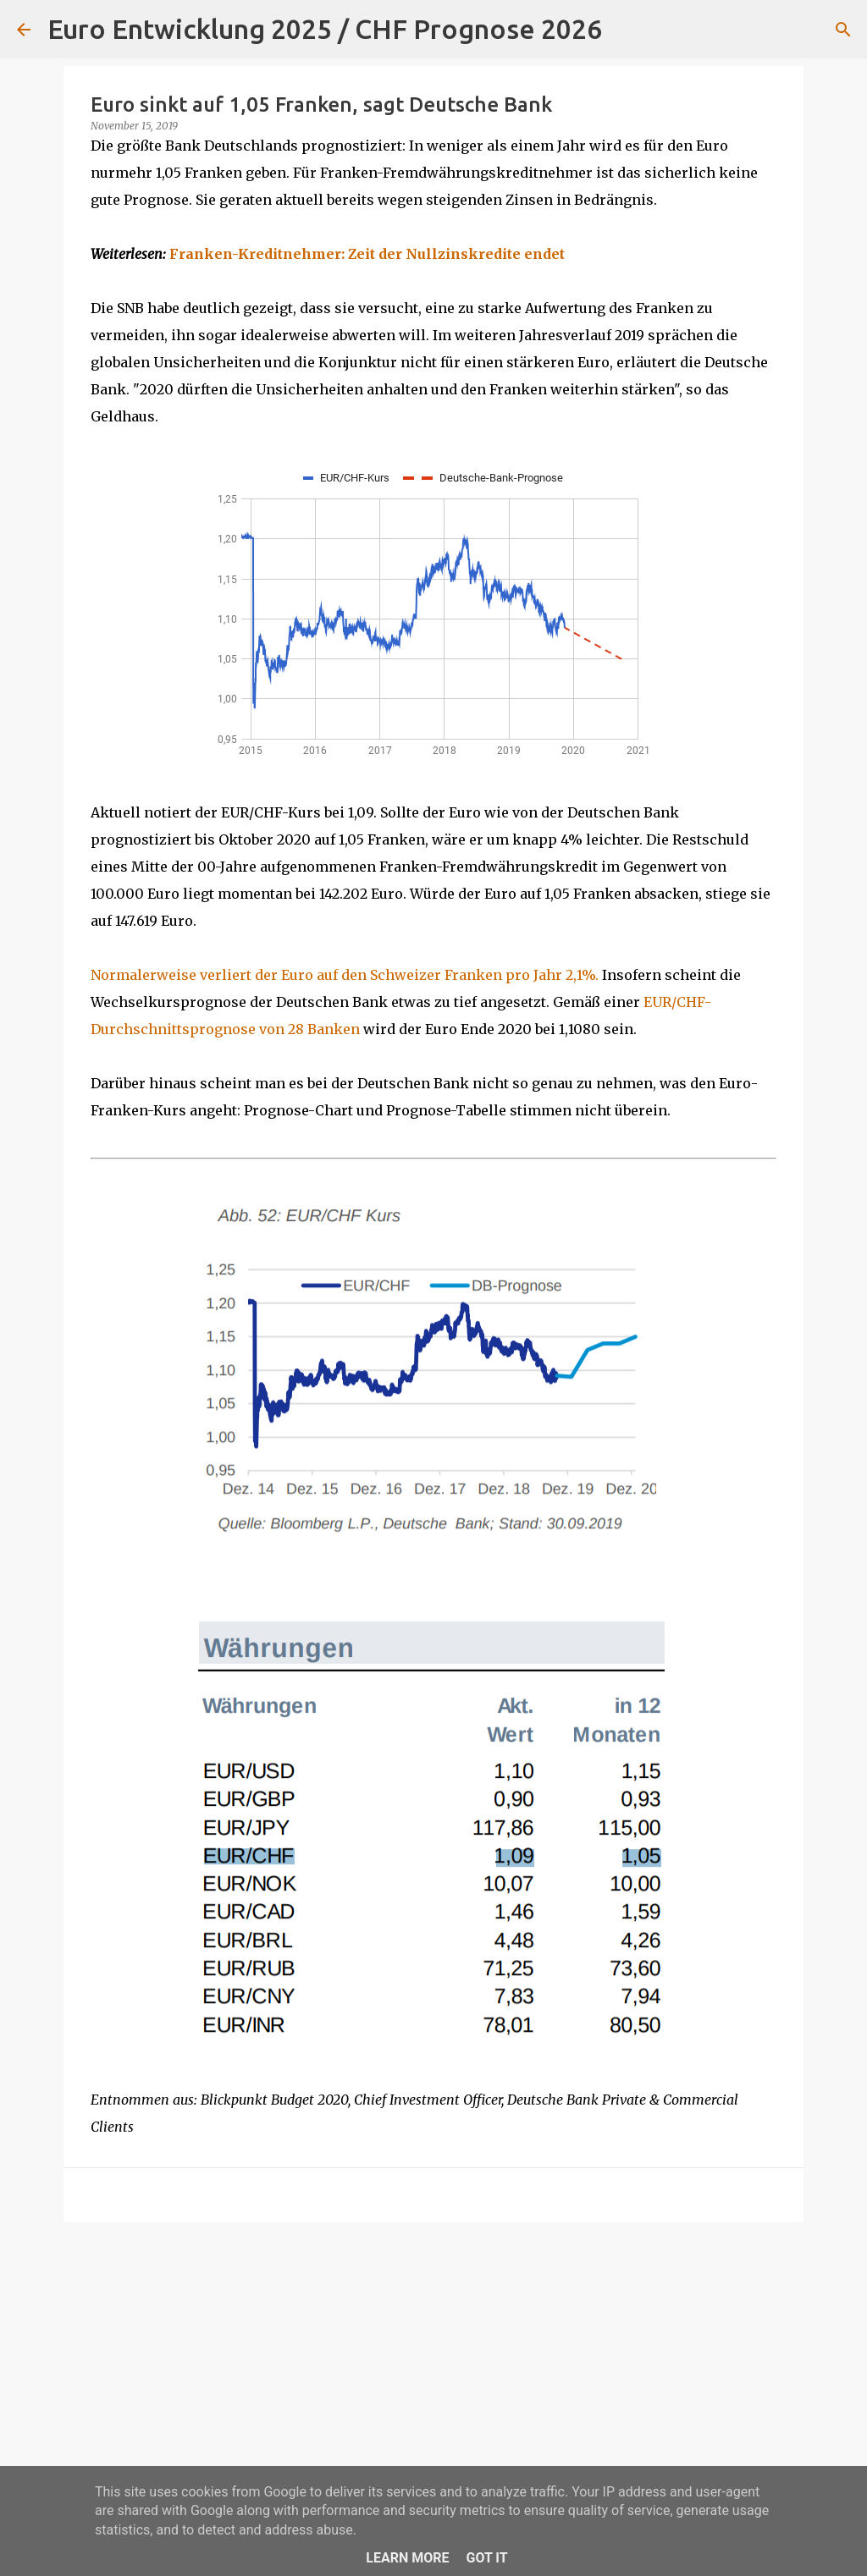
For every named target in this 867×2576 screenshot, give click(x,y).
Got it (486, 2558)
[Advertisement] (433, 2366)
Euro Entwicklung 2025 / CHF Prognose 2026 (324, 29)
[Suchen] (626, 29)
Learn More (407, 2558)
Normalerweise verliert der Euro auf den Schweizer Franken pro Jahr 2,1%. (345, 974)
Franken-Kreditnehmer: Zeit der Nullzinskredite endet (367, 253)
